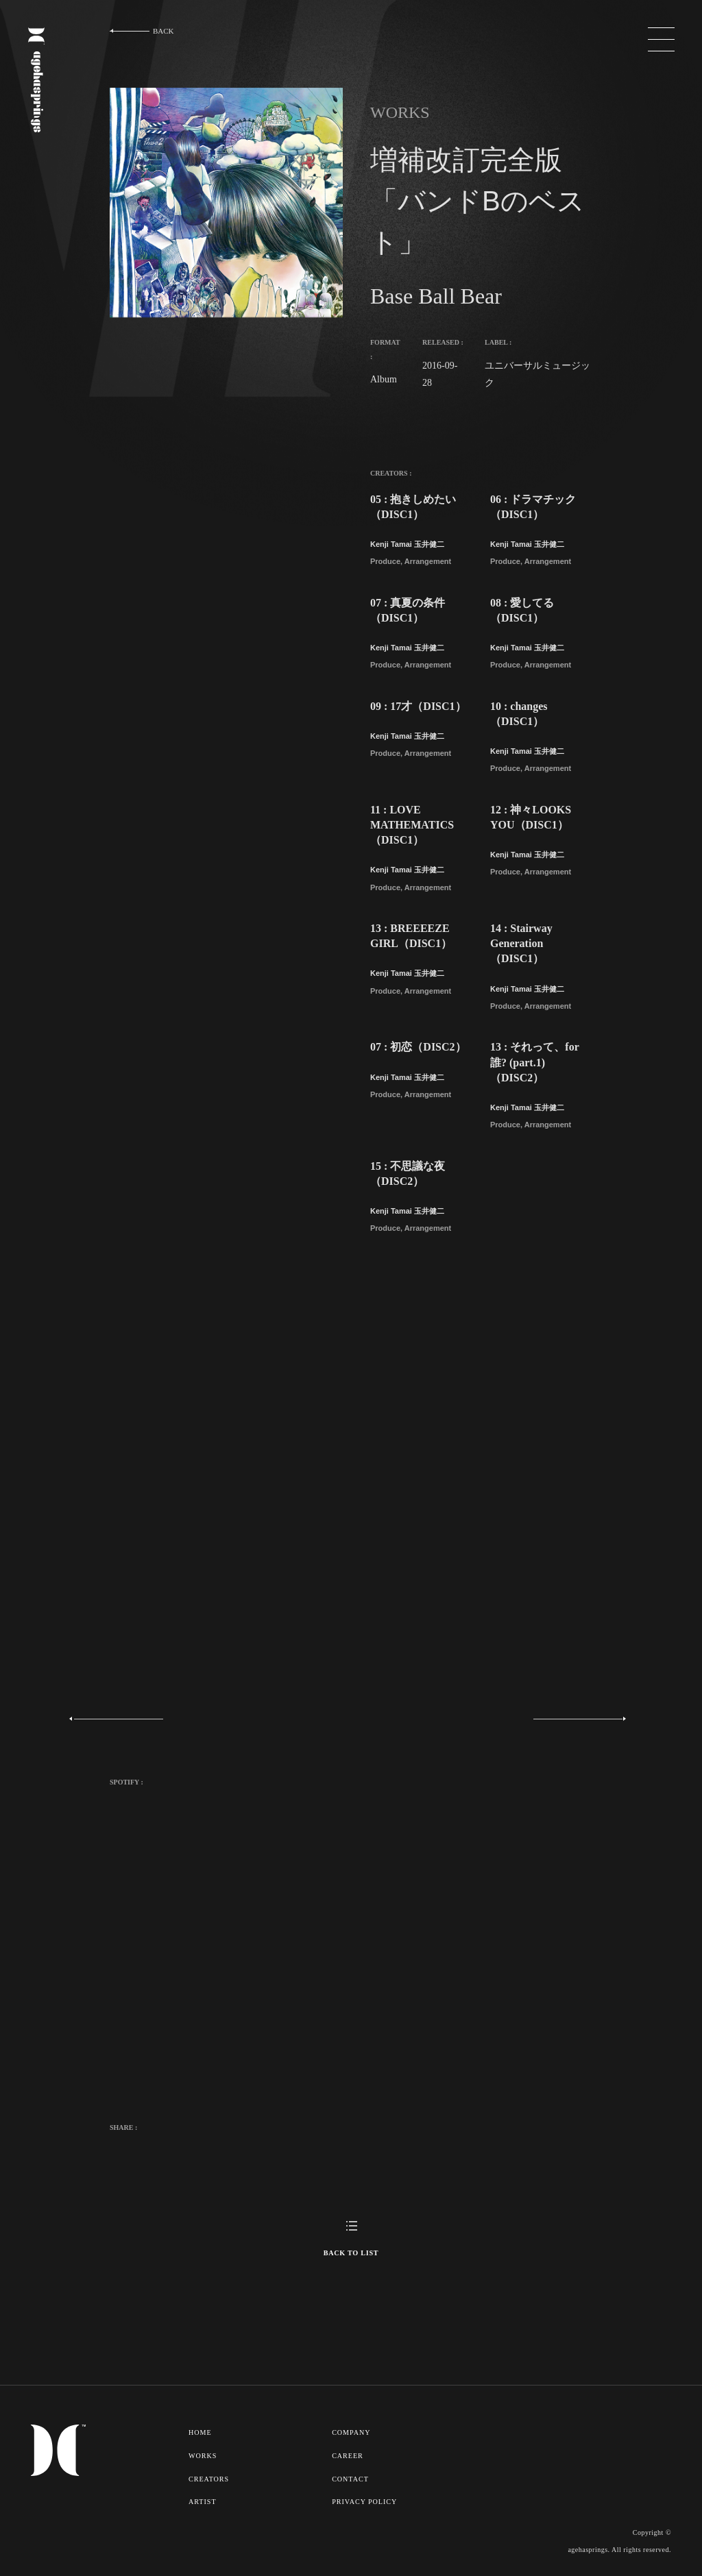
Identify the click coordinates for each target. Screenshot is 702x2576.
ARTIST (203, 2499)
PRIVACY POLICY (366, 2499)
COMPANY (353, 2432)
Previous (121, 1719)
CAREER (349, 2455)
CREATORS (209, 2477)
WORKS (203, 2455)
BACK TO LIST (351, 2252)
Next (573, 1719)
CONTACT (352, 2477)
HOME (201, 2432)
